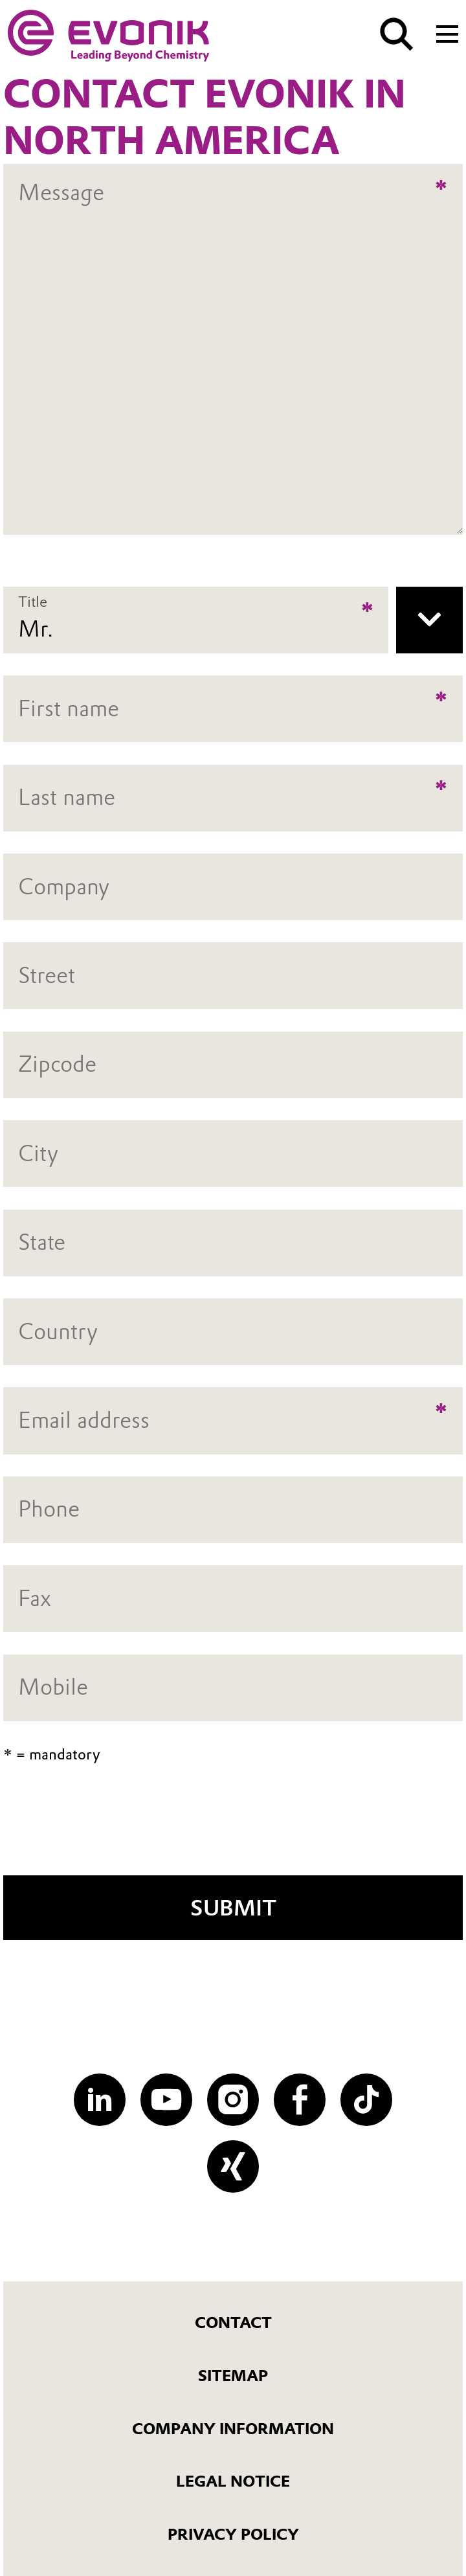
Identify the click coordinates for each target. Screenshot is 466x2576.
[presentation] (233, 1828)
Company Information (233, 2428)
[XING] (233, 2166)
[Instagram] (233, 2099)
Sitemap (233, 2375)
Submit (233, 1907)
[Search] (396, 34)
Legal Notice (233, 2481)
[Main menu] (447, 33)
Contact (233, 2322)
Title (32, 601)
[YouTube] (166, 2099)
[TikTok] (366, 2099)
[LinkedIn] (100, 2099)
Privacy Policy (233, 2534)
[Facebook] (300, 2099)
